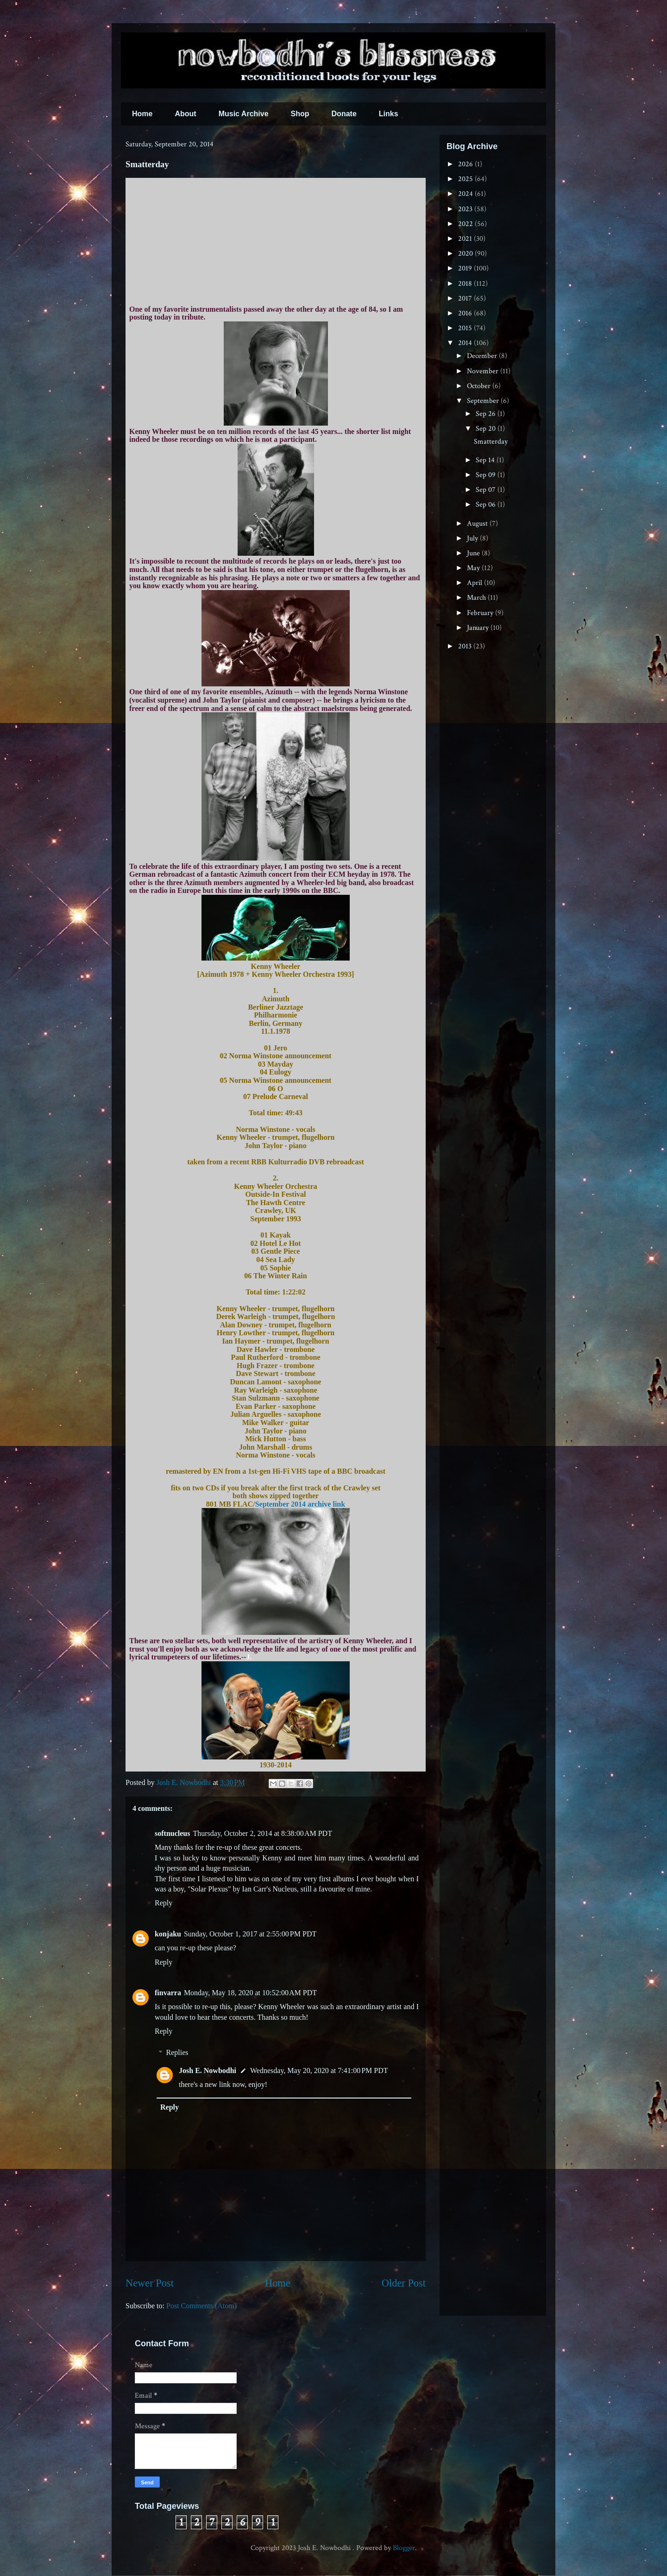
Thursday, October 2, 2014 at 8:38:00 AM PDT (262, 1833)
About (185, 114)
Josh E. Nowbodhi (207, 2070)
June (474, 553)
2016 (466, 313)
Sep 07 (486, 490)
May (474, 568)
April (475, 583)
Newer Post (150, 2283)
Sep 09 (486, 475)
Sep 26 (486, 414)
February (481, 613)
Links (388, 114)
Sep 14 (486, 460)
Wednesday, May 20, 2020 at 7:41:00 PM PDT (319, 2070)
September (484, 401)
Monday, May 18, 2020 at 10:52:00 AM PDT (250, 1993)
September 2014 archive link (300, 1504)
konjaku (168, 1934)
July (473, 538)
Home (142, 114)
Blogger (404, 2548)
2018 (466, 284)
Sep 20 (486, 429)
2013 (465, 646)
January (479, 628)
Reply (163, 1903)
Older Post (404, 2283)
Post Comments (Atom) (201, 2306)
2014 (466, 343)
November (483, 371)
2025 (466, 179)
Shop (300, 114)
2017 (466, 298)
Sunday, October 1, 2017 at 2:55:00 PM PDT (250, 1934)
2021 (466, 239)
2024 (466, 194)
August (478, 523)
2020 (466, 253)
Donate (344, 114)
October (479, 386)
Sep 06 (486, 504)
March (477, 598)
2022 (466, 224)
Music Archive (244, 114)
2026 (466, 164)
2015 (466, 328)
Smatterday (491, 441)
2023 (466, 209)
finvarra (168, 1993)
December (483, 356)
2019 (466, 268)
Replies (177, 2052)
